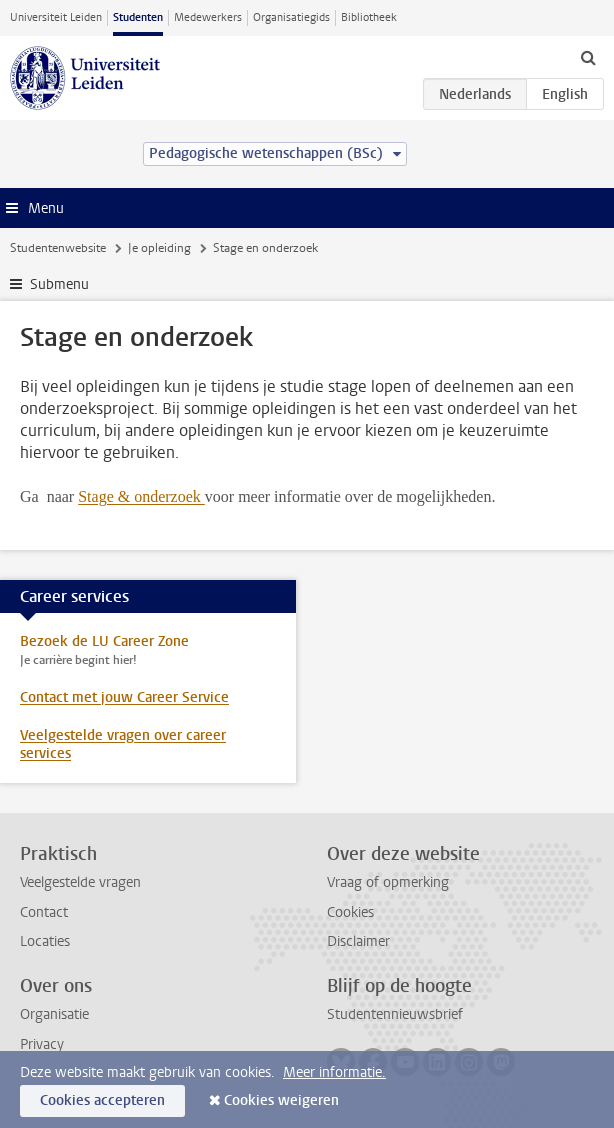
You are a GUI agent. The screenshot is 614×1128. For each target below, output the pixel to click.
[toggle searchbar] (588, 57)
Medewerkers (208, 17)
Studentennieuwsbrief (395, 1014)
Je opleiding (159, 248)
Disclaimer (358, 941)
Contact (44, 912)
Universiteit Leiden (56, 17)
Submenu (59, 284)
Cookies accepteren (102, 1100)
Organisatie (54, 1014)
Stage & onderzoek (141, 496)
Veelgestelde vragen (80, 882)
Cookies (350, 912)
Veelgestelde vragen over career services (123, 744)
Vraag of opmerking (388, 882)
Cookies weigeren (281, 1100)
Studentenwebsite (58, 248)
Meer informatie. (334, 1072)
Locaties (45, 941)
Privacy (42, 1044)
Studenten (138, 17)
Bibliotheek (369, 17)
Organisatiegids (291, 17)
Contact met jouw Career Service (124, 697)
